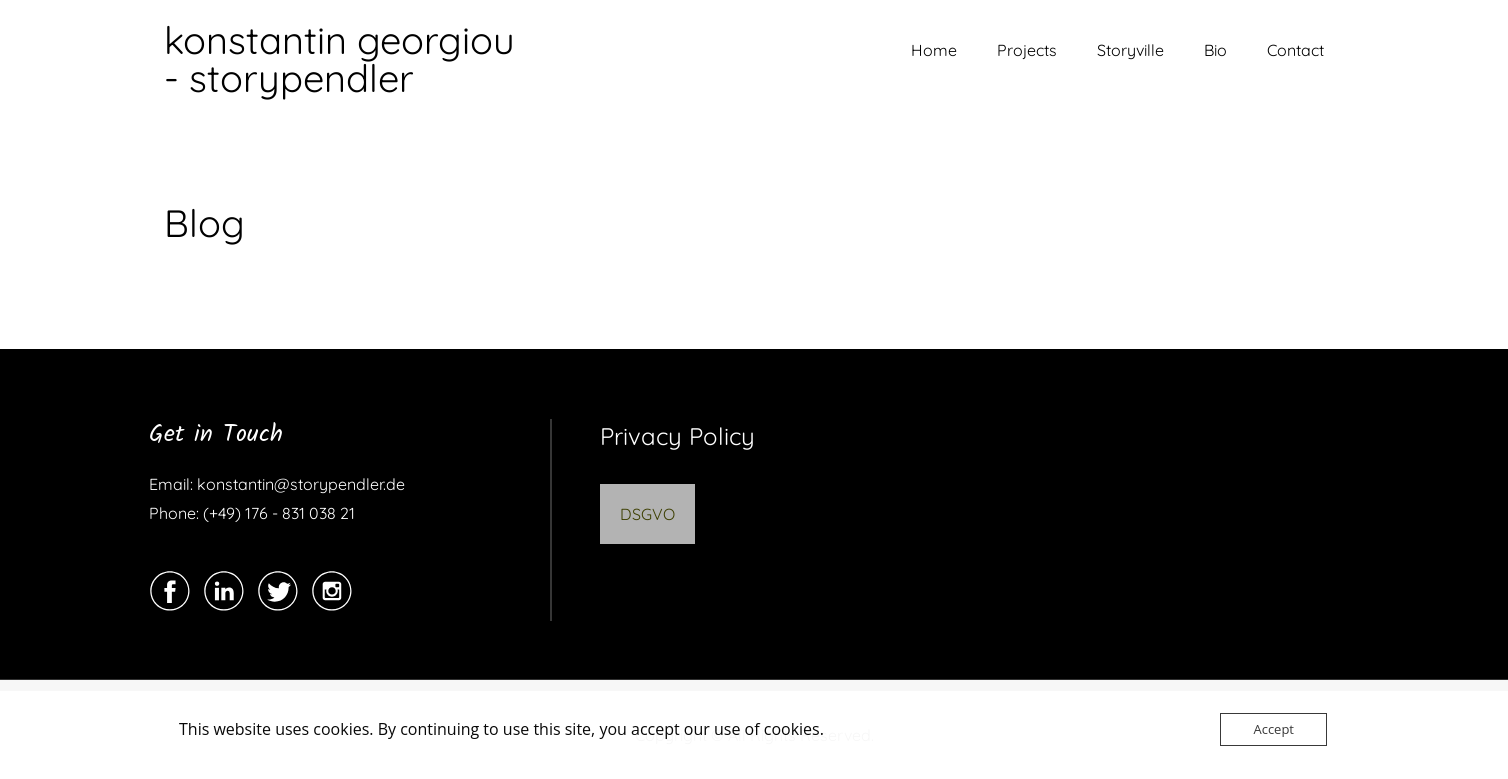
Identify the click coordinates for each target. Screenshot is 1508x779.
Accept (1273, 729)
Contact (1295, 50)
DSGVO (647, 514)
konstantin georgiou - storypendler (339, 59)
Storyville (1130, 50)
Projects (1027, 50)
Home (934, 50)
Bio (1215, 50)
